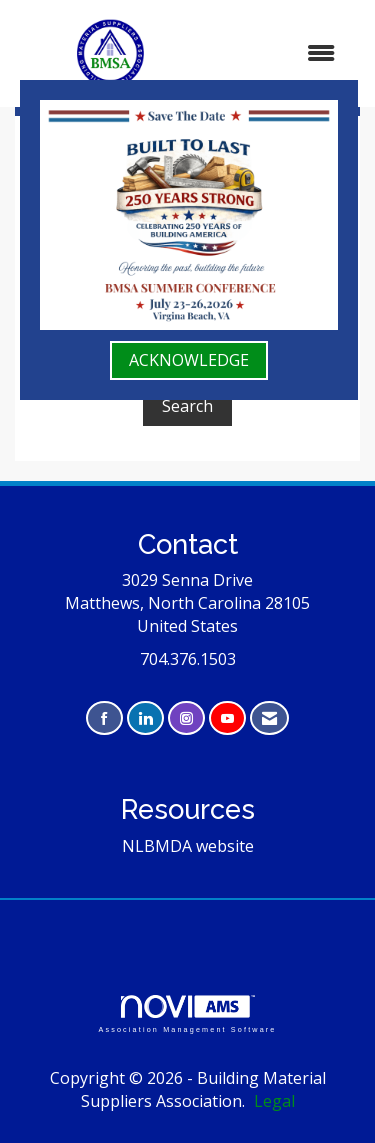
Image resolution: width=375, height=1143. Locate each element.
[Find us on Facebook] (104, 718)
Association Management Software (187, 1013)
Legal (274, 1101)
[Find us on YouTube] (227, 718)
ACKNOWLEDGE (189, 360)
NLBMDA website (188, 846)
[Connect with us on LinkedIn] (145, 718)
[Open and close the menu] (280, 53)
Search (187, 406)
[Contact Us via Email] (269, 718)
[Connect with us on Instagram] (186, 718)
